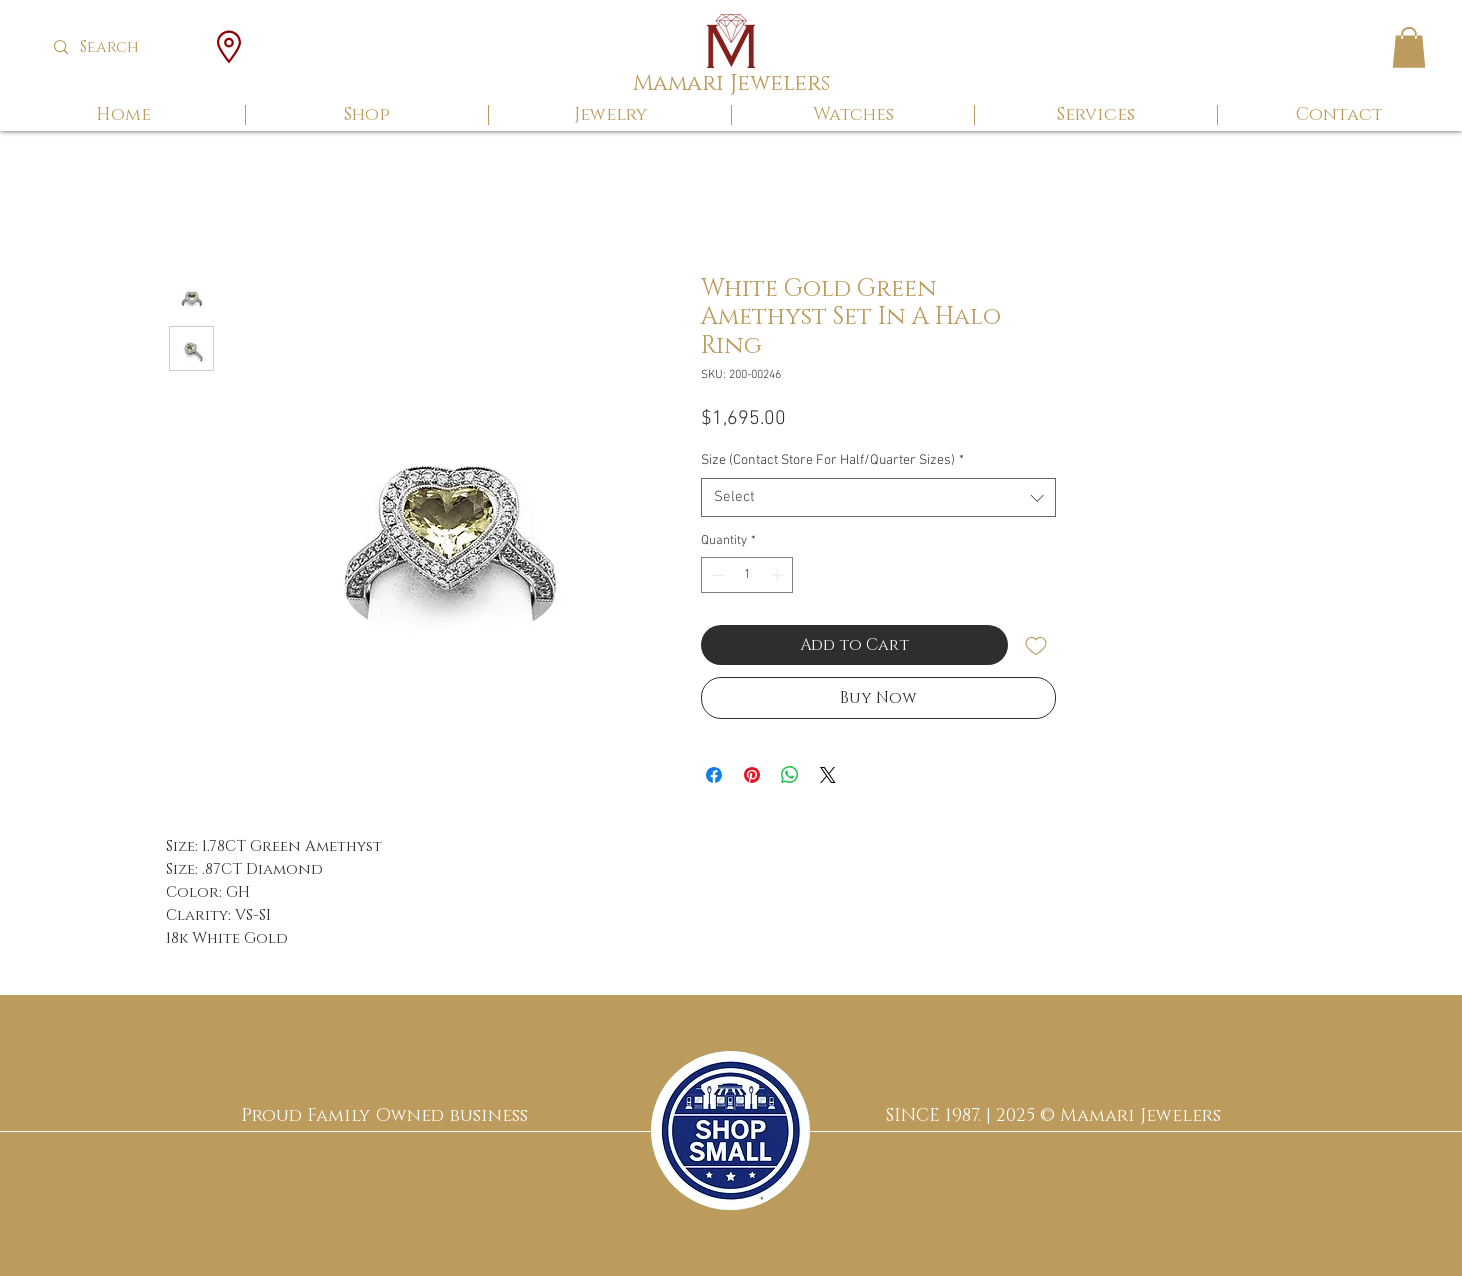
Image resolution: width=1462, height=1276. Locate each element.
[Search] (124, 47)
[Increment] (779, 575)
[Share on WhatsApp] (790, 775)
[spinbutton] (747, 575)
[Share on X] (828, 775)
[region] (730, 1130)
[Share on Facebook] (714, 775)
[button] (1409, 47)
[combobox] (878, 497)
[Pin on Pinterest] (752, 775)
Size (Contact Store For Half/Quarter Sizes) (832, 460)
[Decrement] (716, 575)
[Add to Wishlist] (1036, 645)
